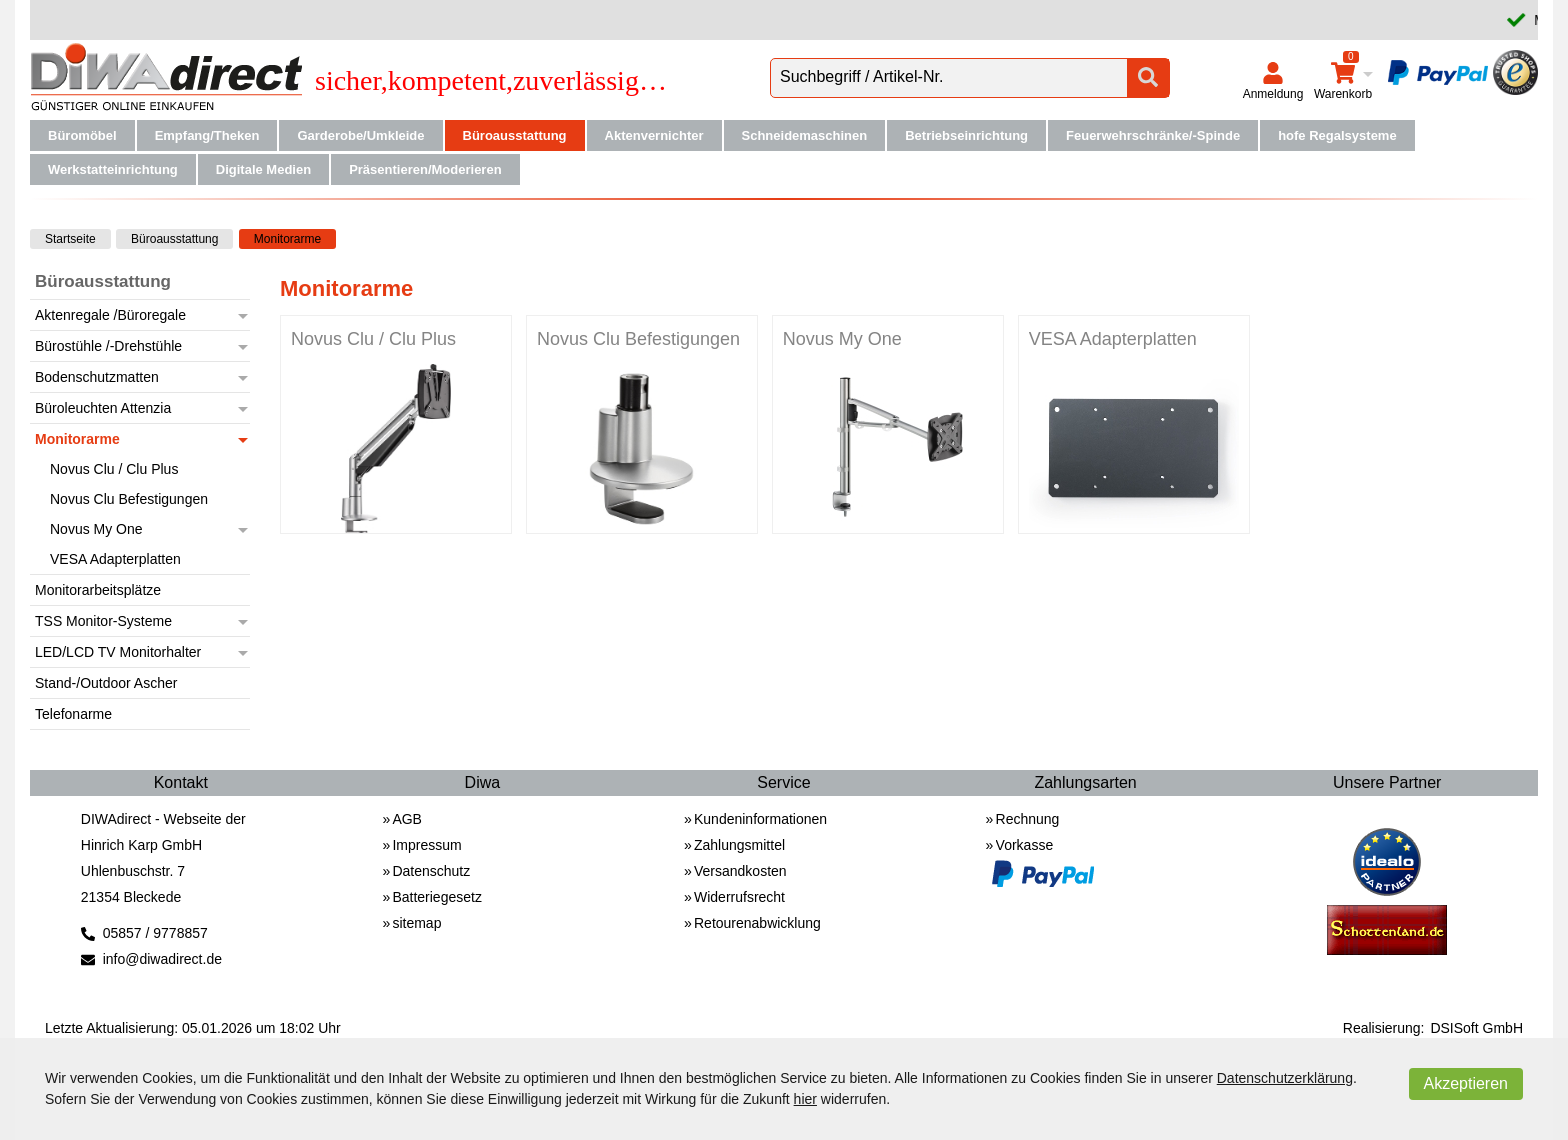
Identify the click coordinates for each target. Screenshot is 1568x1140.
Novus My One (842, 339)
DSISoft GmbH (1476, 1028)
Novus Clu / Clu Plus (373, 339)
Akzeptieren (1466, 1083)
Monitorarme (287, 239)
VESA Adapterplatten (1113, 339)
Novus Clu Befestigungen (638, 339)
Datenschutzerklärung (1285, 1078)
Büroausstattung (174, 239)
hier (805, 1099)
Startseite (70, 239)
